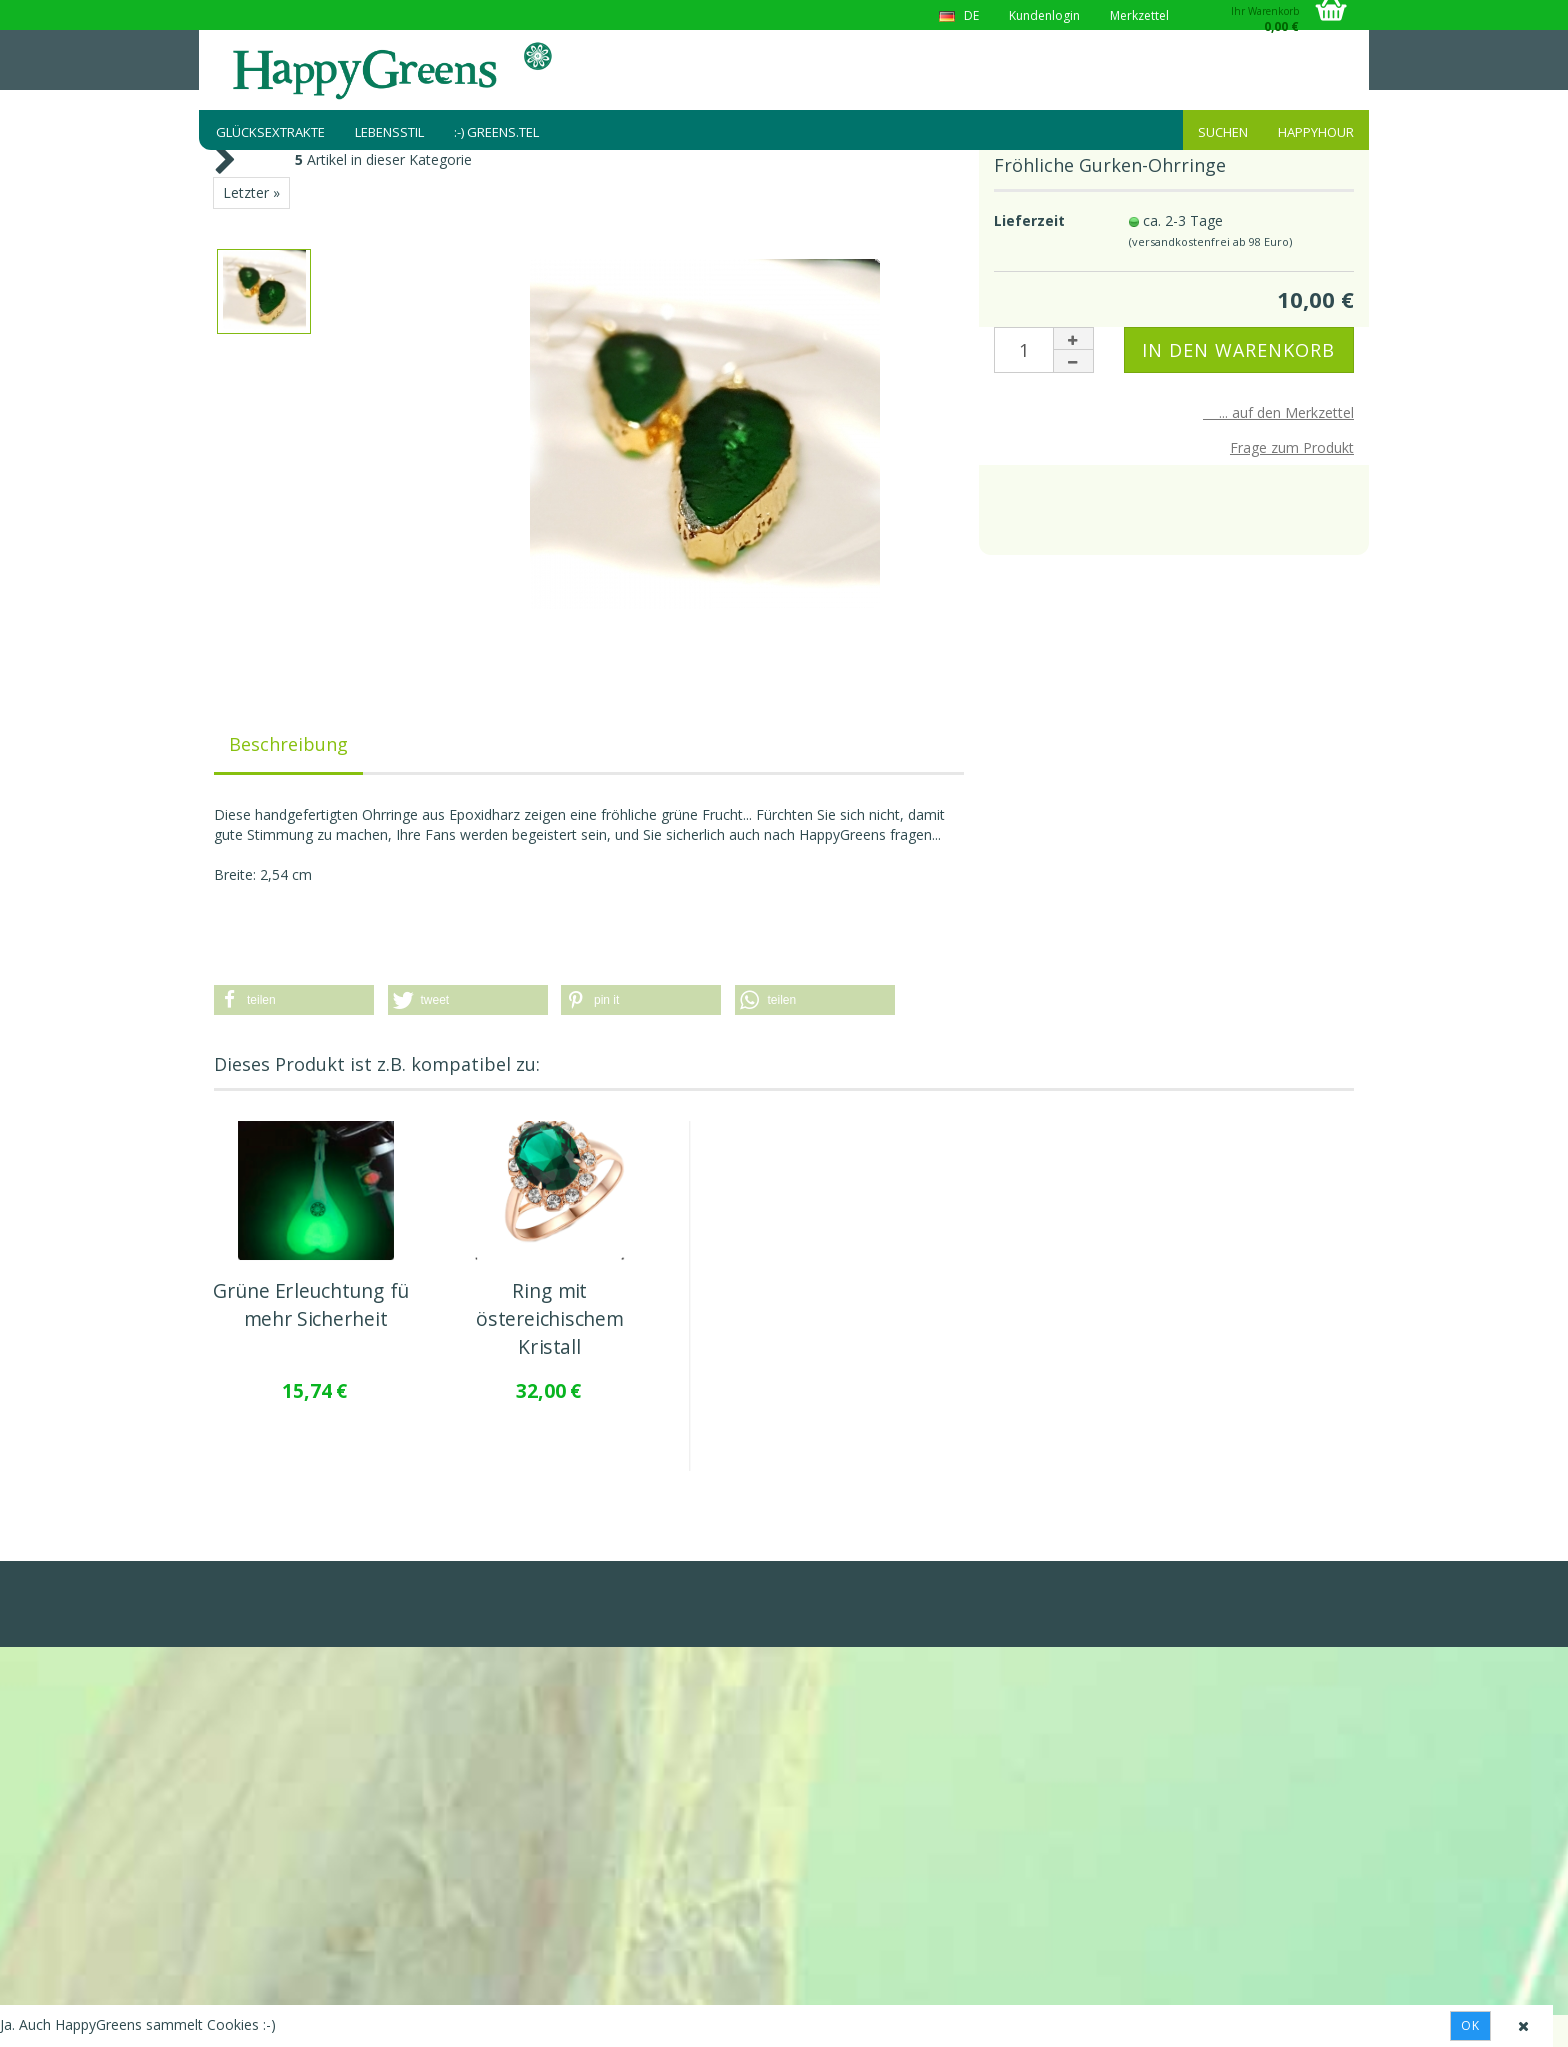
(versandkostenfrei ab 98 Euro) (1210, 241)
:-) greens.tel (496, 132)
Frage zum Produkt (1292, 447)
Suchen (1223, 132)
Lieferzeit (1029, 220)
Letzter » (251, 192)
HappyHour (1316, 132)
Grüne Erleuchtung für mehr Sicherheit (315, 1304)
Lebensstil (389, 132)
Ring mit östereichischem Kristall (549, 1318)
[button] (294, 1000)
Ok (1470, 2025)
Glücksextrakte (270, 132)
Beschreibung (288, 744)
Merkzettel (1139, 15)
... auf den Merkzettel (1278, 412)
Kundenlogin (1044, 15)
